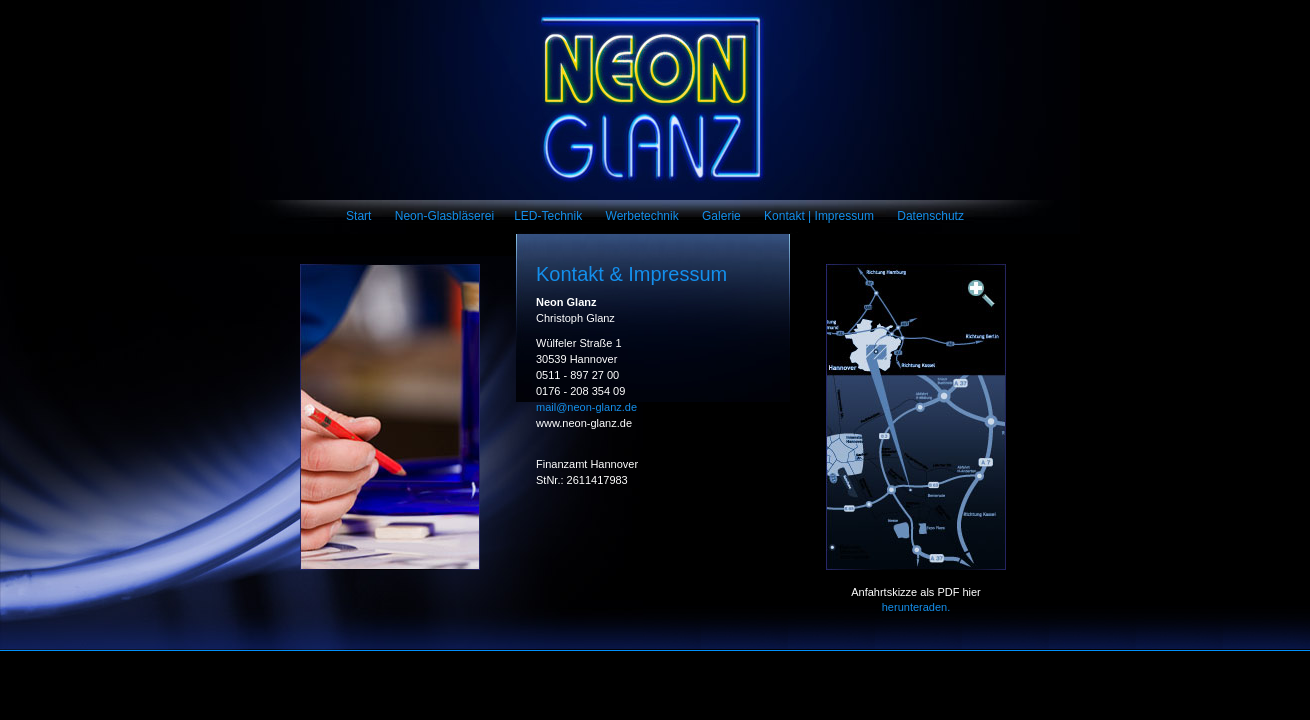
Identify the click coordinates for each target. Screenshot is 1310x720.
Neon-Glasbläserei (444, 216)
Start (358, 216)
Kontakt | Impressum (819, 216)
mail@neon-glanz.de (586, 407)
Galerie (721, 216)
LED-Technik (548, 216)
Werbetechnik (642, 216)
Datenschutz (930, 216)
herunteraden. (916, 607)
